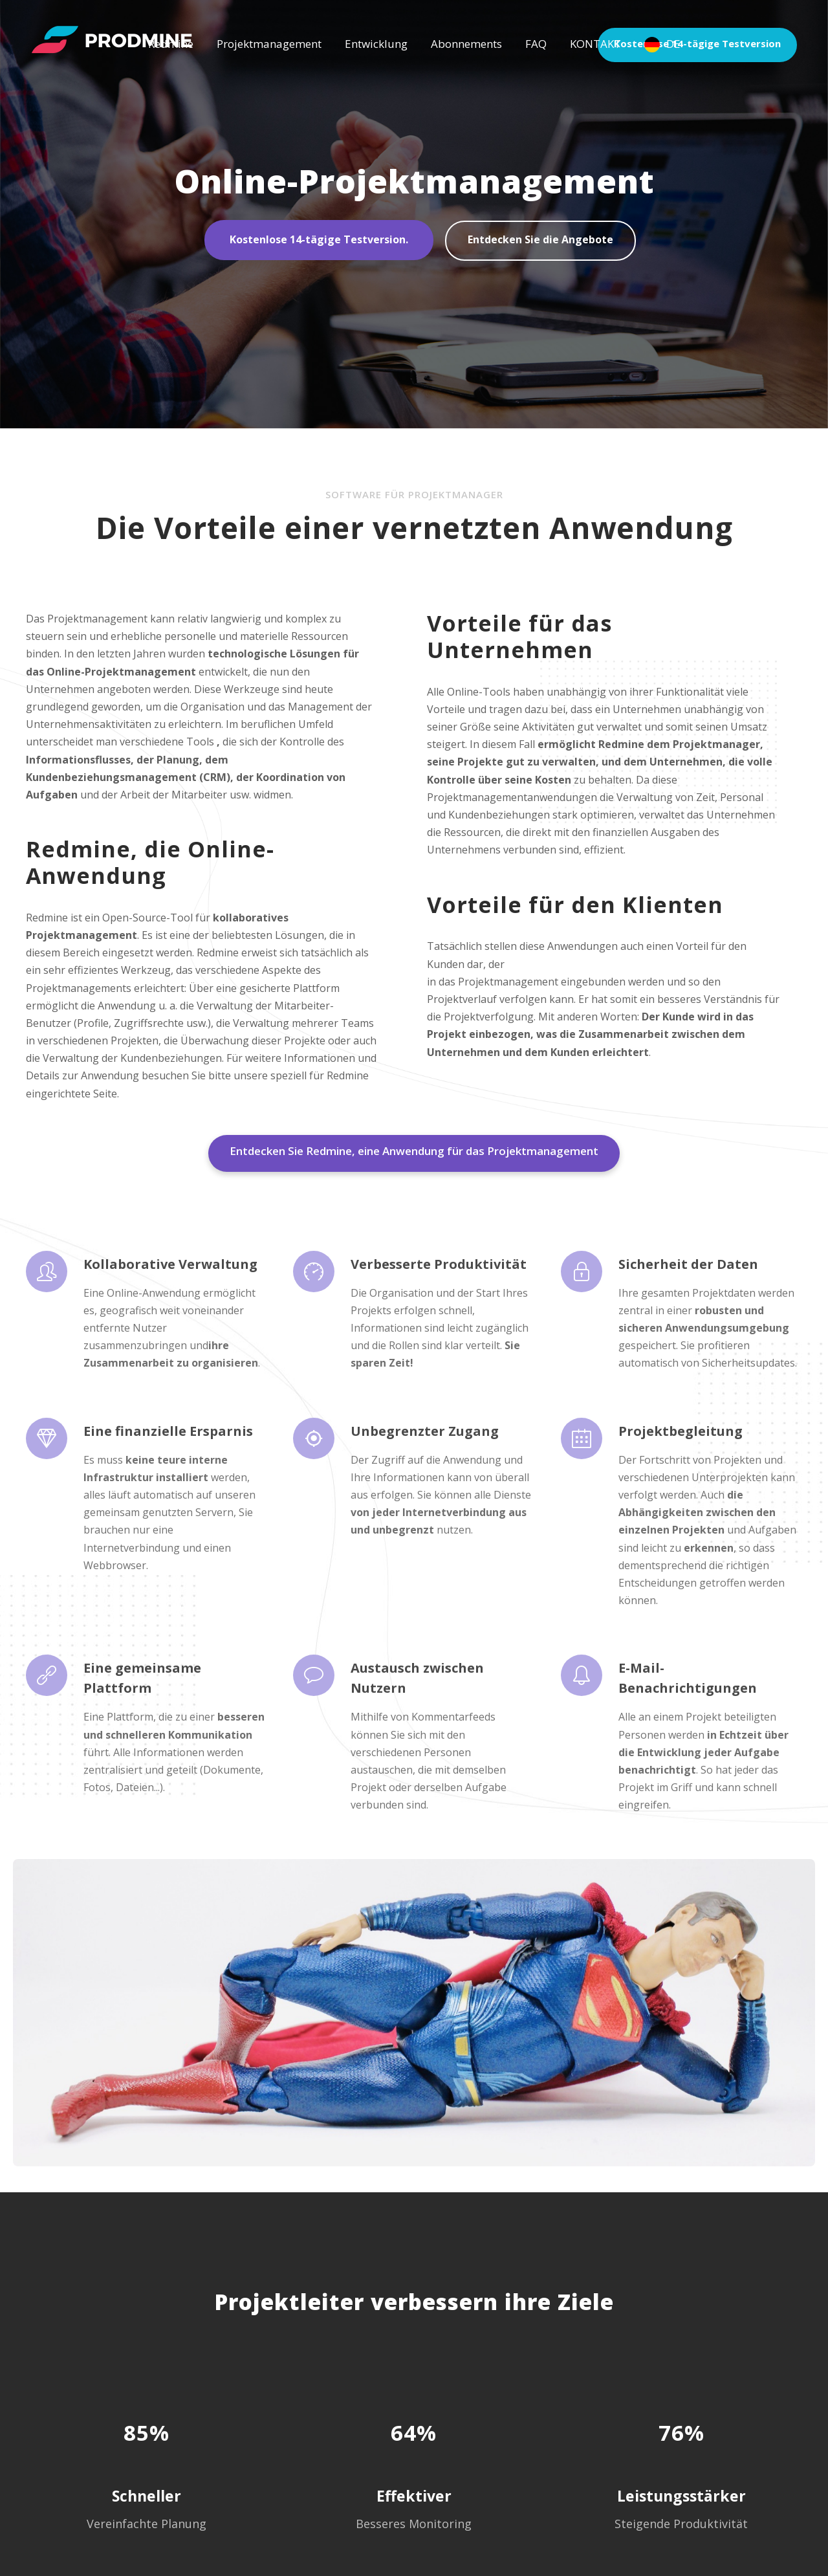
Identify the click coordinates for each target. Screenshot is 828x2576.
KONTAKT (595, 43)
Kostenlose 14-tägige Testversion (704, 43)
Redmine (170, 43)
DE (673, 43)
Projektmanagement (269, 43)
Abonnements (466, 43)
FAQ (536, 43)
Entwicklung (376, 43)
